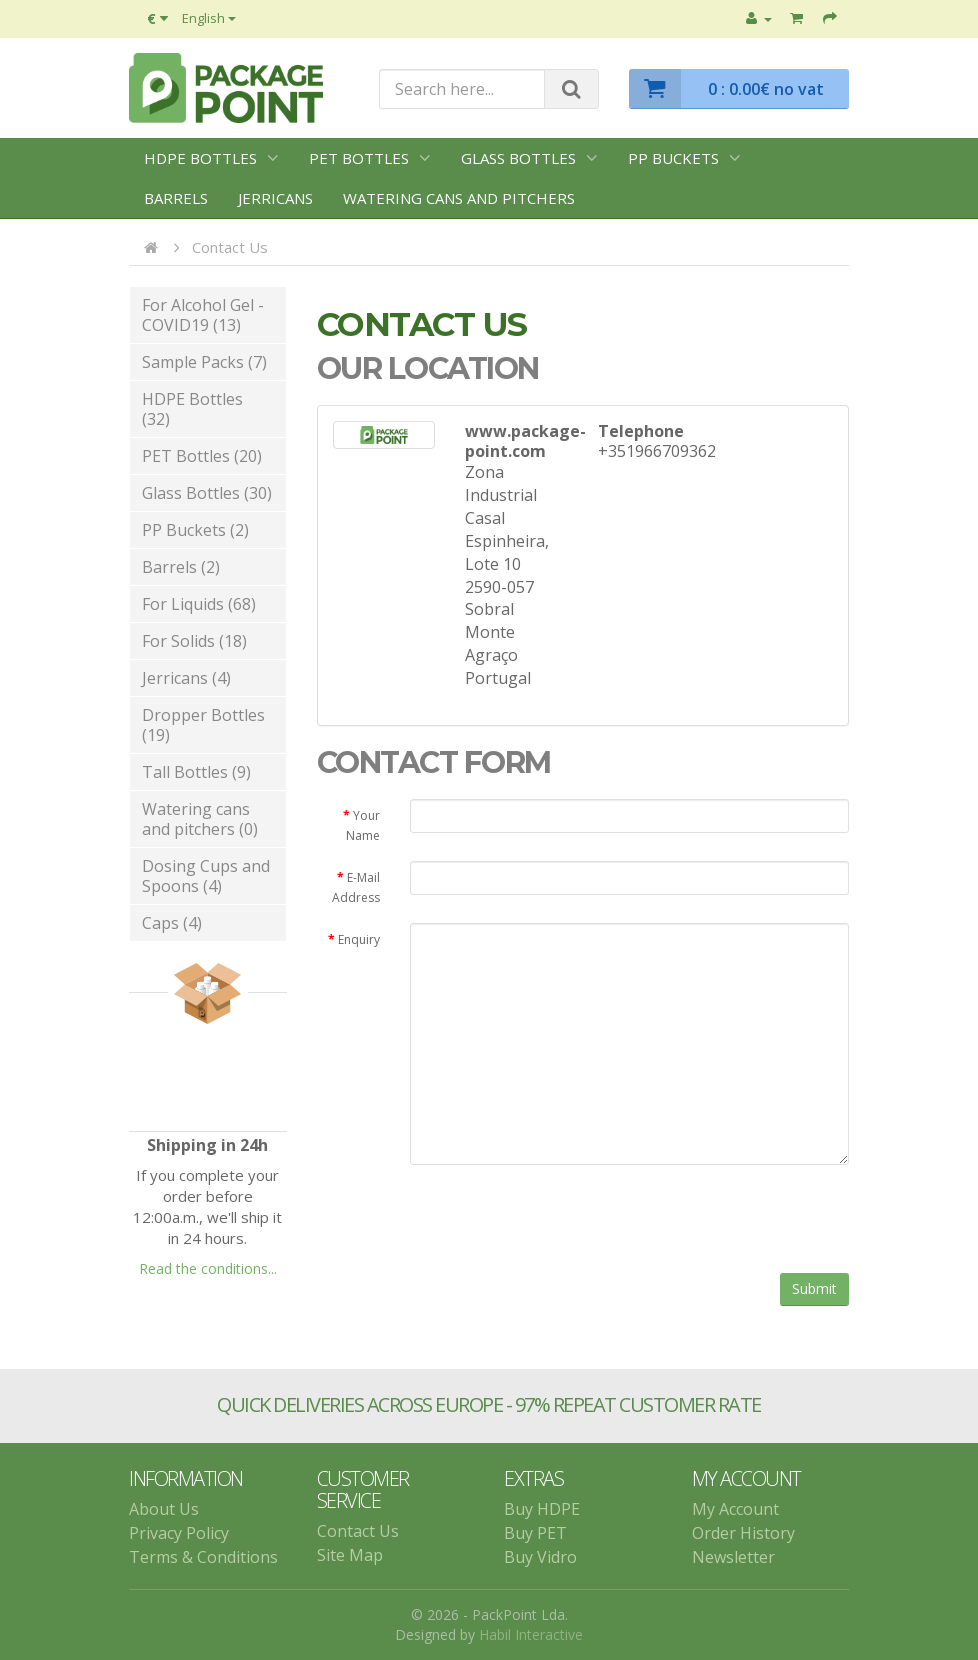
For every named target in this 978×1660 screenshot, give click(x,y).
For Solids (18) (194, 641)
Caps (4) (172, 923)
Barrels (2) (181, 567)
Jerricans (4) (186, 678)
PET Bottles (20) (202, 456)
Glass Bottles (518, 158)
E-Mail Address (356, 887)
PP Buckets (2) (195, 530)
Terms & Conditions (203, 1557)
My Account (735, 1509)
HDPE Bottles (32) (192, 409)
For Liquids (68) (199, 604)
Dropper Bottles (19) (203, 725)
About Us (164, 1509)
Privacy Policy (179, 1533)
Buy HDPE (542, 1509)
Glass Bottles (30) (207, 493)
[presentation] (562, 1219)
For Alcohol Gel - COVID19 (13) (203, 315)
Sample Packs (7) (204, 362)
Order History (743, 1533)
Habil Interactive (531, 1634)
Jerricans (275, 198)
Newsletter (733, 1557)
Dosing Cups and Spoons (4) (206, 876)
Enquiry (359, 939)
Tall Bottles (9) (196, 772)
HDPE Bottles (200, 158)
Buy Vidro (540, 1557)
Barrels (176, 198)
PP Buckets (673, 158)
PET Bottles (359, 158)
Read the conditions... (208, 1268)
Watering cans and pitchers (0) (200, 819)
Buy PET (535, 1533)
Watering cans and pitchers (459, 198)
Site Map (350, 1555)
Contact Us (230, 247)
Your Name (363, 825)
